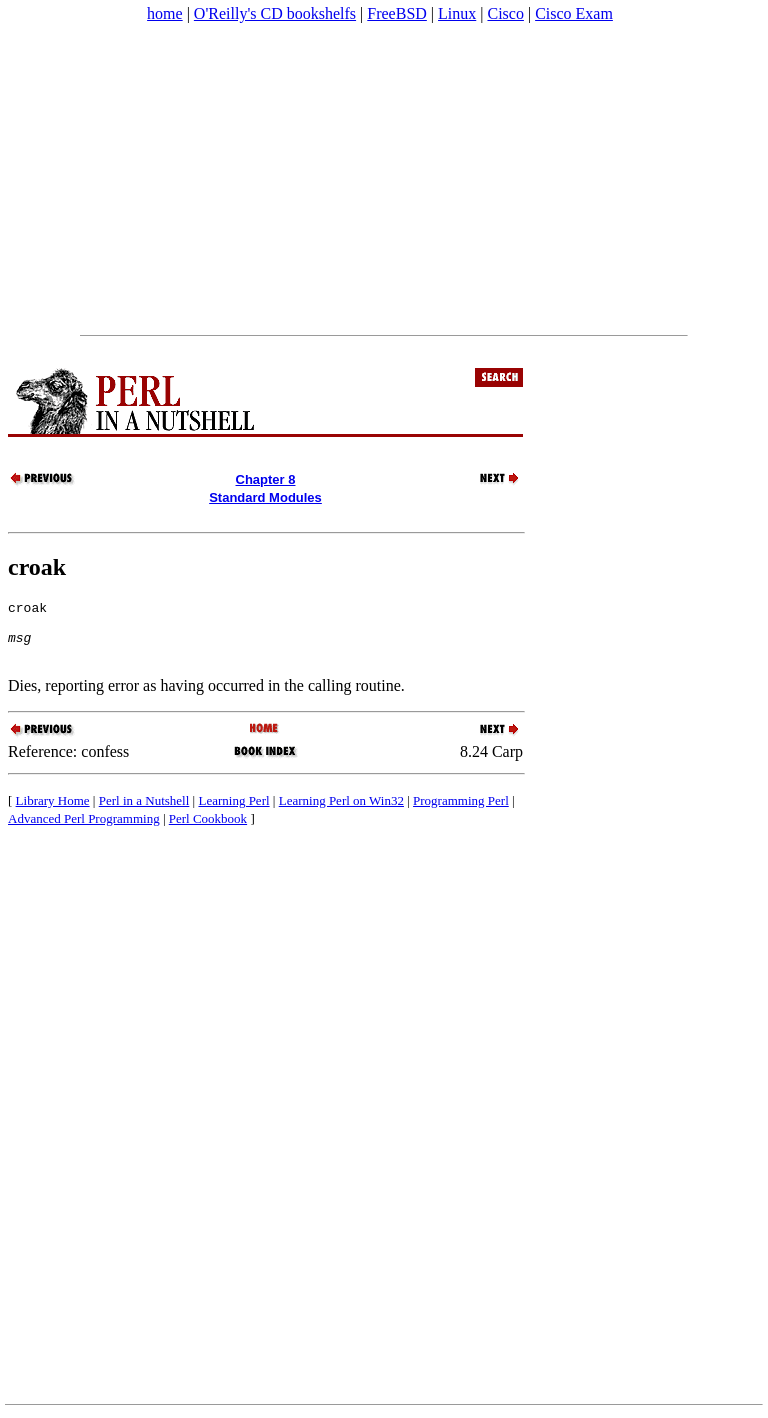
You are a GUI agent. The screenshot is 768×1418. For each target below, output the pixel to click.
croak (37, 567)
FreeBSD (397, 13)
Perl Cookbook (208, 830)
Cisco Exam (574, 13)
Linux (457, 13)
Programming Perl (461, 812)
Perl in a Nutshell (144, 812)
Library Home (53, 812)
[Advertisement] (384, 179)
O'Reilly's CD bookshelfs (275, 13)
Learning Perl (233, 812)
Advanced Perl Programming (84, 830)
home (165, 13)
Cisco (505, 13)
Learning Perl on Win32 (341, 812)
